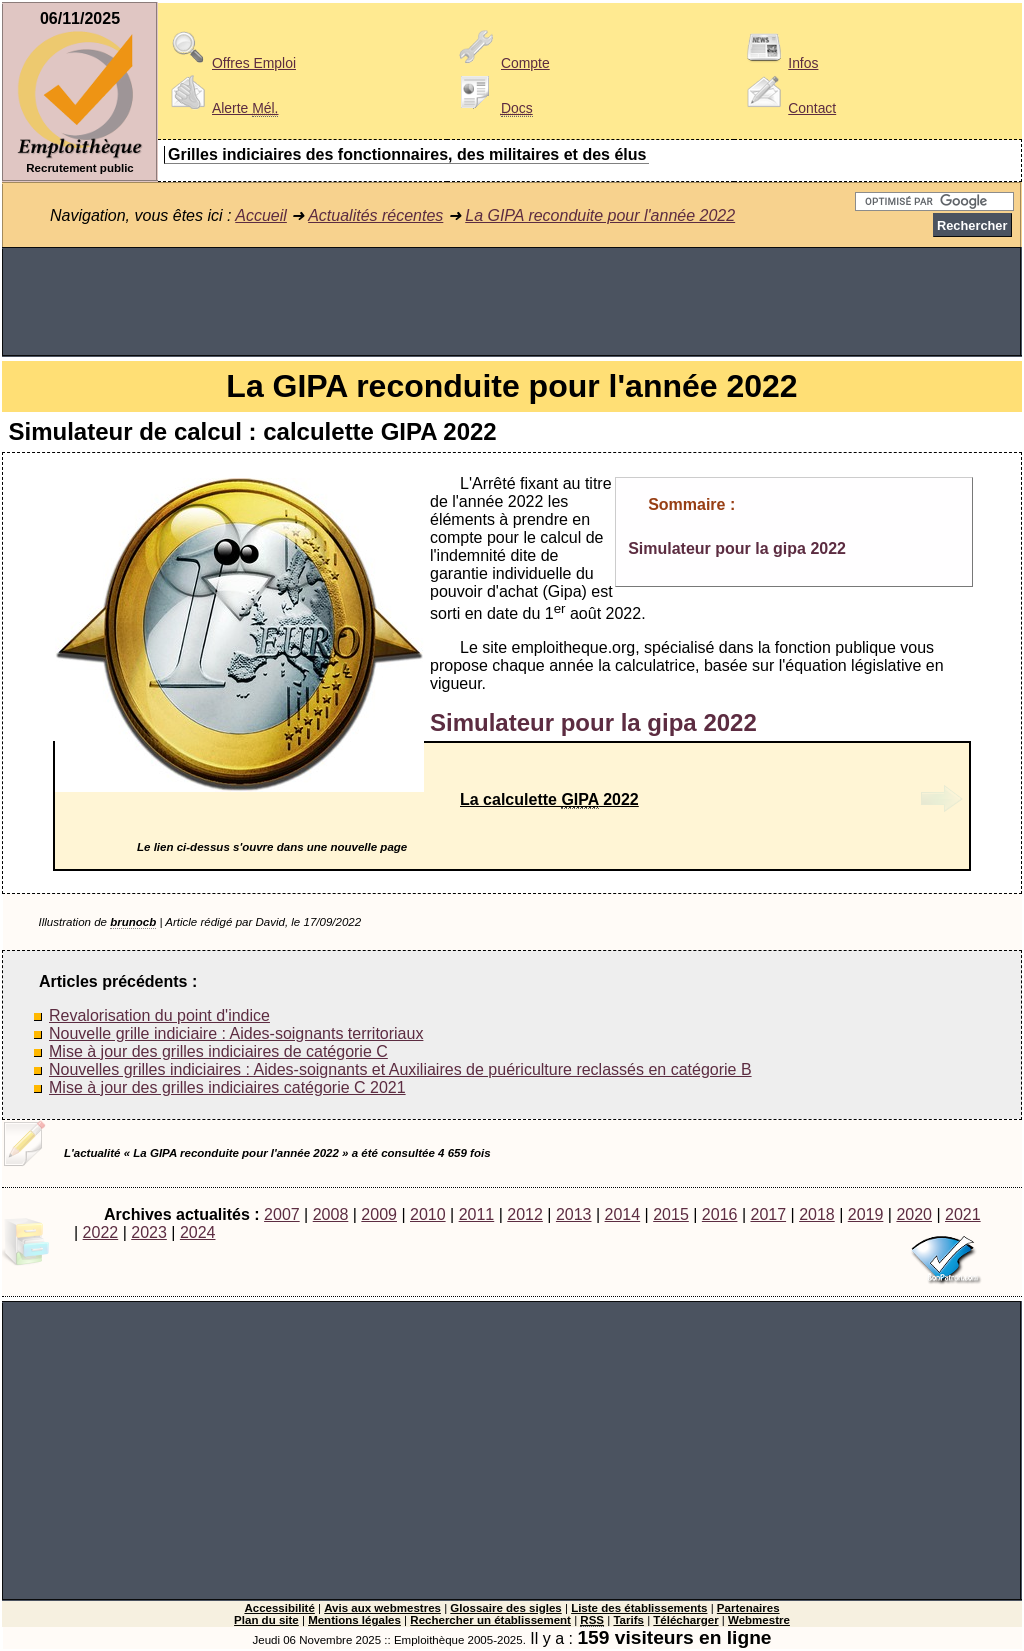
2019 (866, 1214)
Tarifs (628, 1620)
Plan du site (266, 1620)
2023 (149, 1232)
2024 (198, 1232)
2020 (914, 1214)
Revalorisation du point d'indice (159, 1015)
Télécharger (685, 1620)
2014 (623, 1214)
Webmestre (759, 1620)
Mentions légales (354, 1620)
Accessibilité (279, 1608)
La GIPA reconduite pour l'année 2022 (600, 215)
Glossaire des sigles (505, 1608)
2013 (574, 1214)
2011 (477, 1214)
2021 (963, 1214)
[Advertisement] (512, 302)
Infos (779, 63)
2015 (671, 1214)
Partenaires (748, 1608)
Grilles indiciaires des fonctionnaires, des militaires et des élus (407, 154)
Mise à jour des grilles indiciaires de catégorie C (218, 1051)
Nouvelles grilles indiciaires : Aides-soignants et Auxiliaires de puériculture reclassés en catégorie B (400, 1069)
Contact (788, 108)
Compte (501, 63)
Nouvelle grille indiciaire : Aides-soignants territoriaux (236, 1033)
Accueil (261, 215)
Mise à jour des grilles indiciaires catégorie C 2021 (227, 1087)
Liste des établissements (639, 1608)
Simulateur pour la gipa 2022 (737, 548)
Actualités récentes (375, 215)
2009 (379, 1214)
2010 (428, 1214)
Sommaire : (691, 504)
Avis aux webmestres (382, 1608)
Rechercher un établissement (490, 1620)
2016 (720, 1214)
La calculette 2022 (549, 800)
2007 (282, 1214)
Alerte (221, 108)
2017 (768, 1214)
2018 (817, 1214)
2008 (331, 1214)
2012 (525, 1214)
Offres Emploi (230, 63)
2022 (101, 1232)
